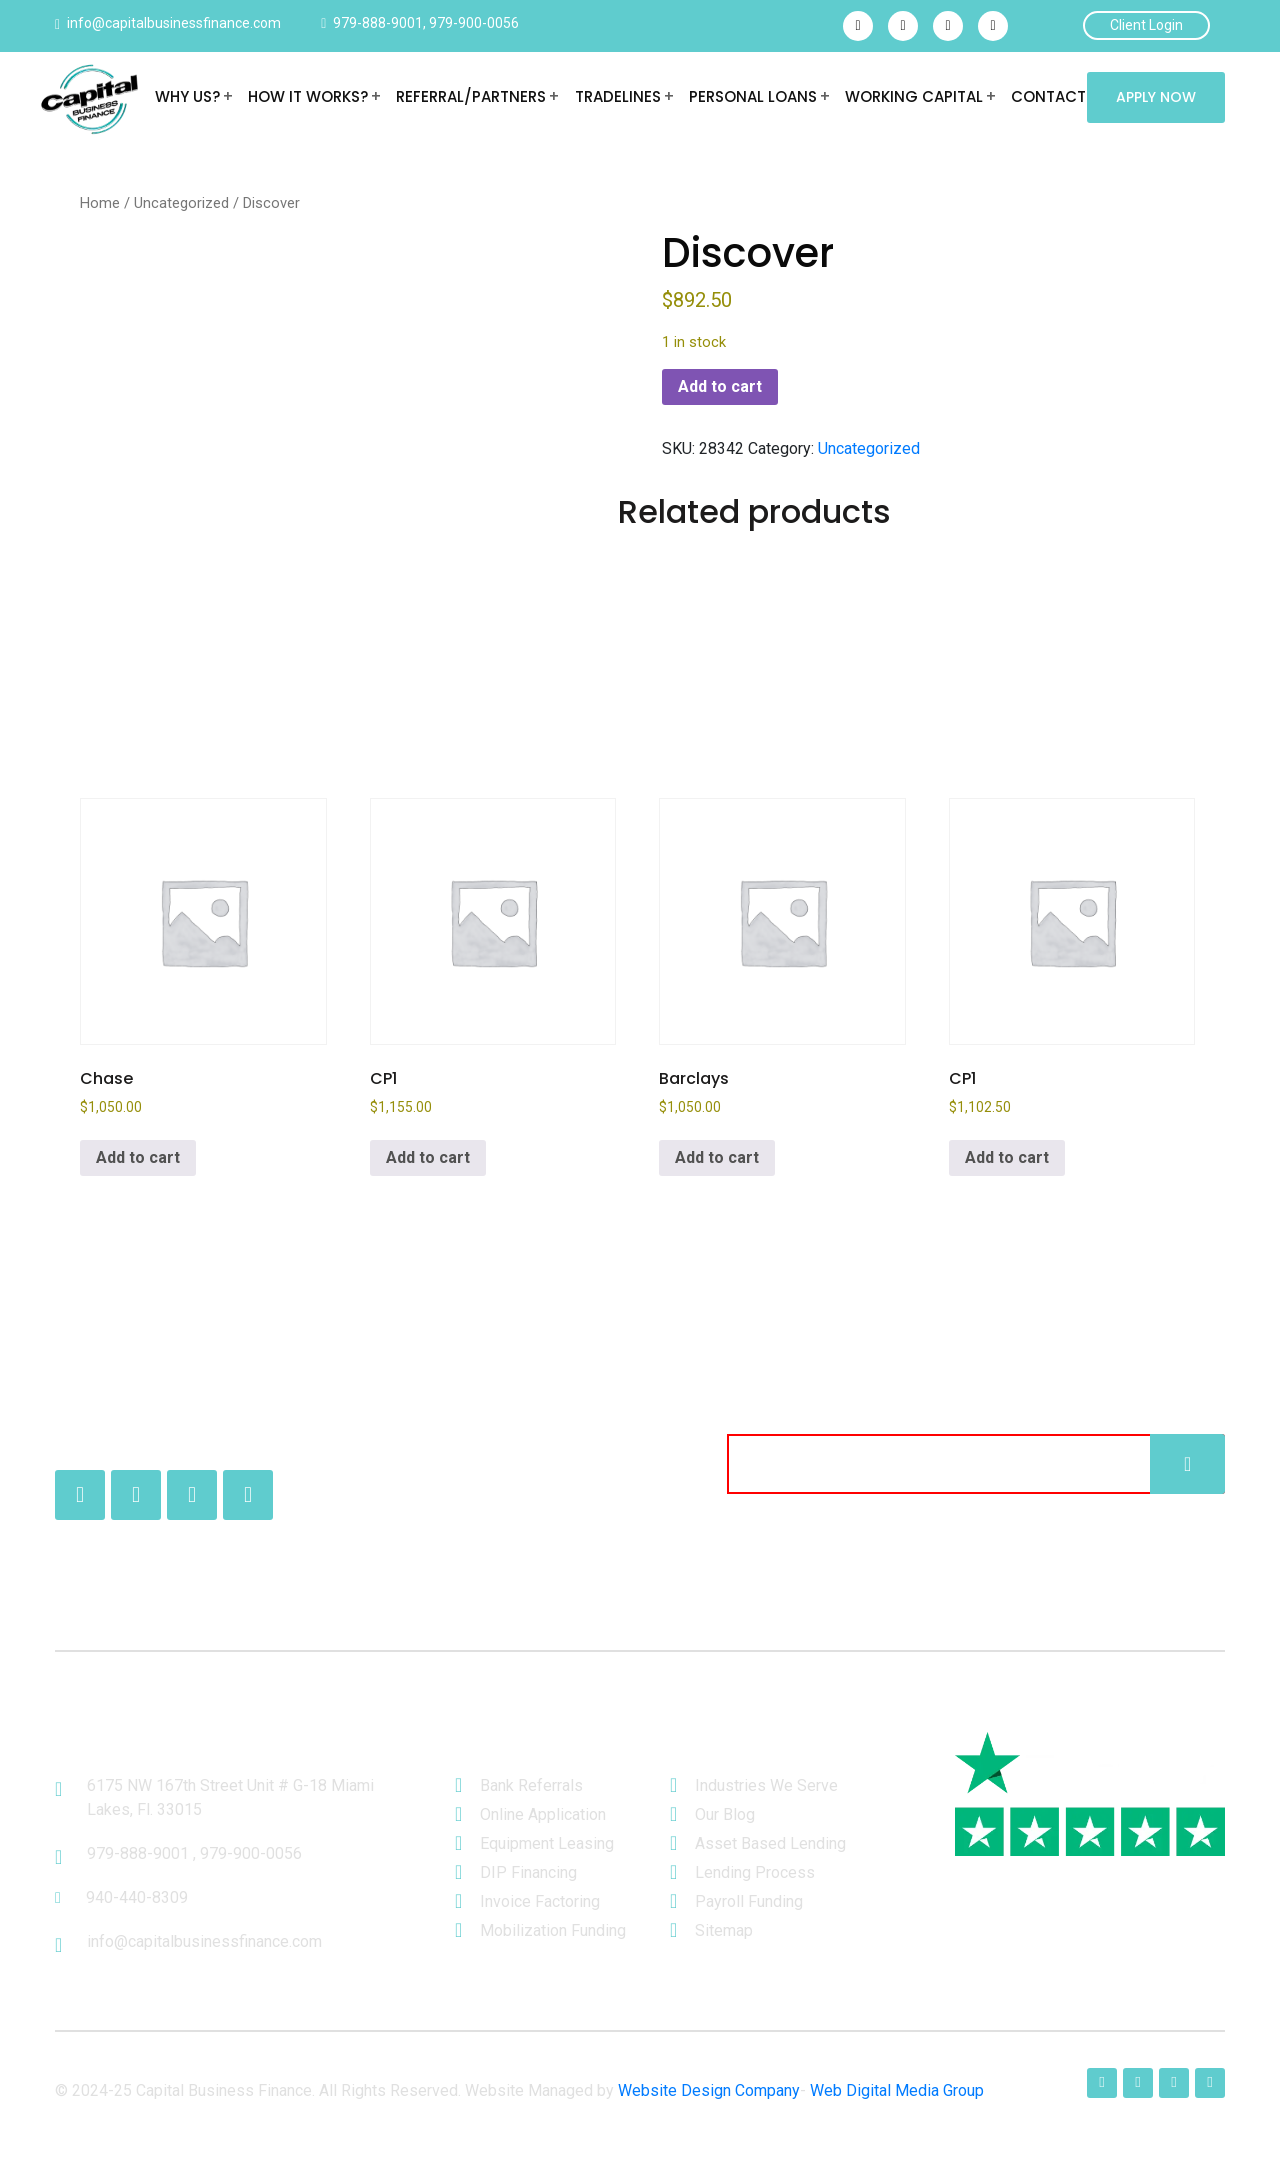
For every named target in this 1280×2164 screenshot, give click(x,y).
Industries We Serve (766, 1785)
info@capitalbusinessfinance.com (174, 23)
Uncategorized (181, 203)
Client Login (1146, 25)
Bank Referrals (531, 1785)
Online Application (543, 1814)
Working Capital (913, 96)
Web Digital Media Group (897, 2090)
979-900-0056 (474, 23)
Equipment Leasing (547, 1843)
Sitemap (724, 1930)
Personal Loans (752, 96)
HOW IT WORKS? (308, 96)
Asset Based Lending (770, 1843)
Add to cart (720, 386)
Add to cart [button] (138, 1157)
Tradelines (617, 96)
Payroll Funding (749, 1901)
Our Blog (725, 1814)
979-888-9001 (378, 23)
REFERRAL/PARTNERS (471, 96)
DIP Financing (528, 1872)
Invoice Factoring (540, 1901)
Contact (1047, 96)
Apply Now (1156, 97)
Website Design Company (709, 2090)
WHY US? (187, 96)
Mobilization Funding (553, 1930)
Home (100, 203)
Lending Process (755, 1872)
